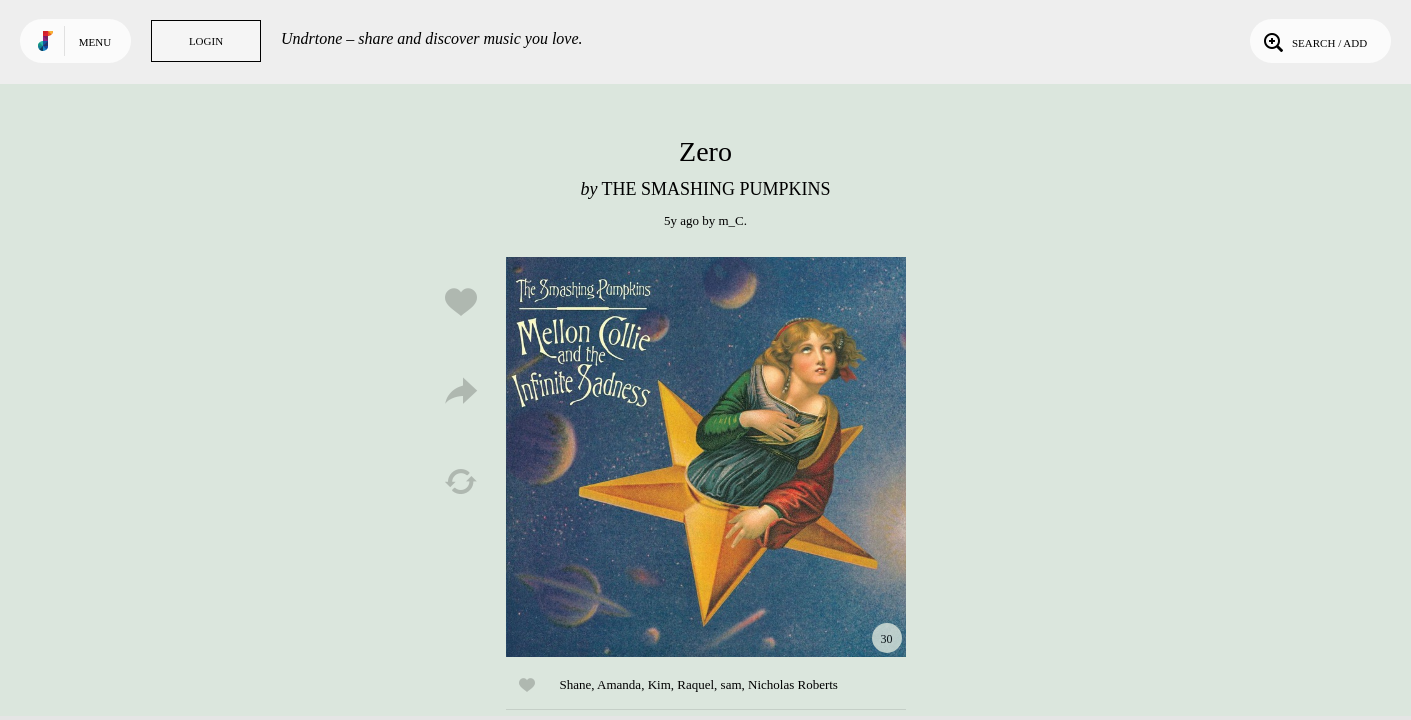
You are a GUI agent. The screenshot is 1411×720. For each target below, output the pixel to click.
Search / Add (1313, 41)
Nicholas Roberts (793, 684)
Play (706, 457)
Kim (659, 684)
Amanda (619, 684)
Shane (576, 684)
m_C (730, 220)
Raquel (695, 684)
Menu (95, 42)
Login (206, 41)
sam (731, 684)
